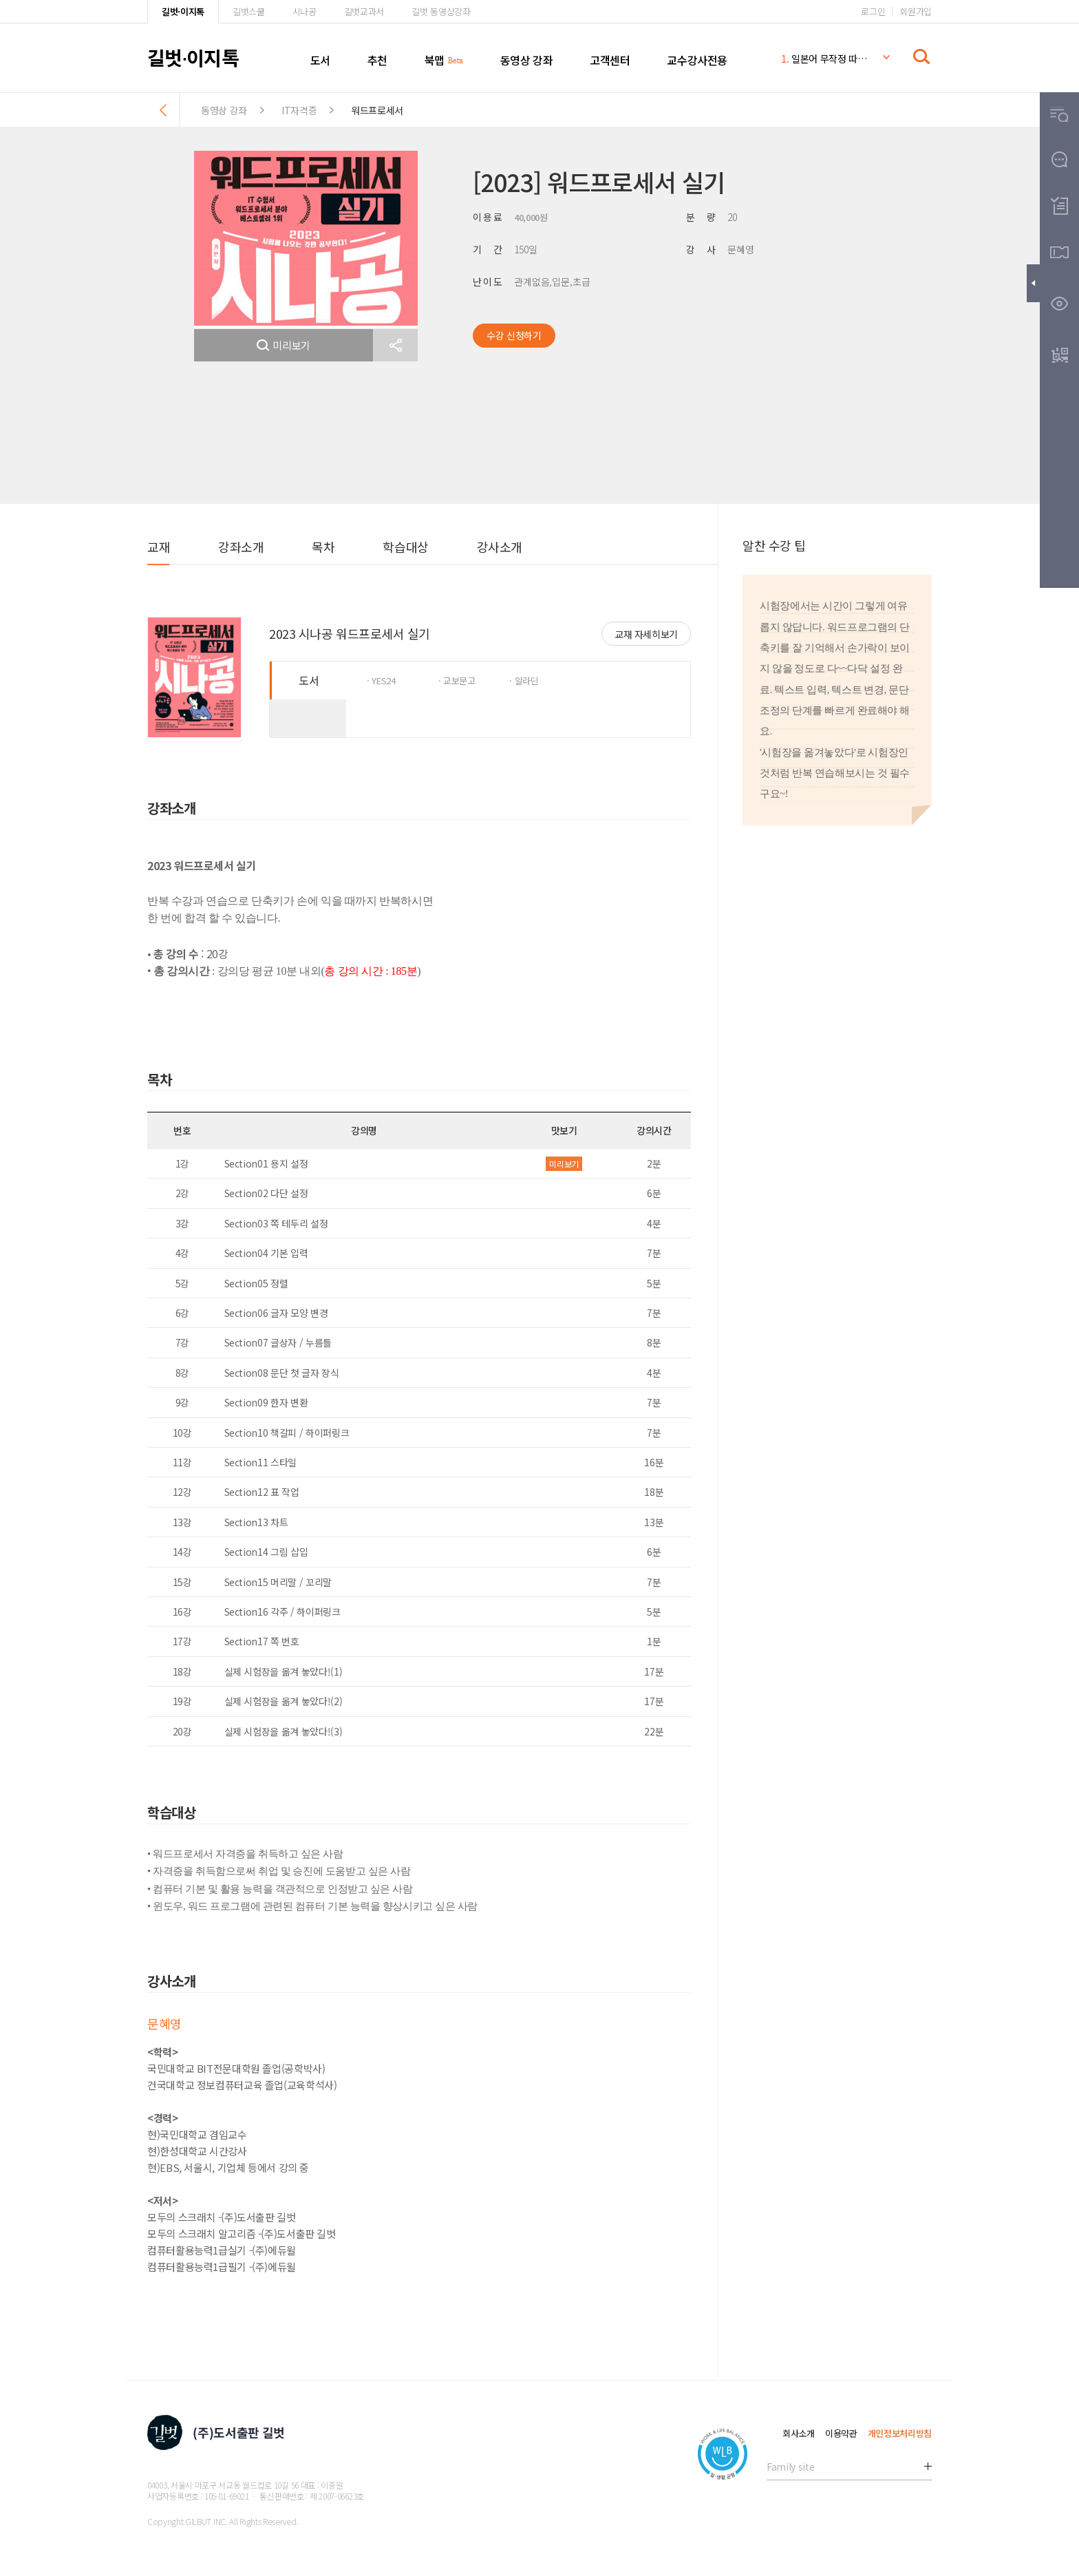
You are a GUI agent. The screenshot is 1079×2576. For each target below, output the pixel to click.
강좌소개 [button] (241, 547)
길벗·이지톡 (183, 11)
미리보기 (564, 1164)
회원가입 (915, 11)
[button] (395, 345)
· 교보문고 (457, 680)
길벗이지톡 (193, 57)
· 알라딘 (523, 680)
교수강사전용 (697, 60)
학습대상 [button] (405, 547)
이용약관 (841, 2433)
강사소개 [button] (499, 547)
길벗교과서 (364, 11)
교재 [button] (158, 547)
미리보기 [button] (283, 345)
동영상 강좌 (526, 60)
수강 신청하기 (514, 335)
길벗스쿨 (249, 11)
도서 (320, 60)
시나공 (304, 11)
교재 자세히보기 (646, 634)
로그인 (873, 11)
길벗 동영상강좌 (441, 11)
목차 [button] (323, 547)
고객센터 (610, 60)
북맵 (435, 60)
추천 (377, 60)
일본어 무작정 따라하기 (824, 58)
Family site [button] (790, 2466)
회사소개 (798, 2433)
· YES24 (381, 680)
